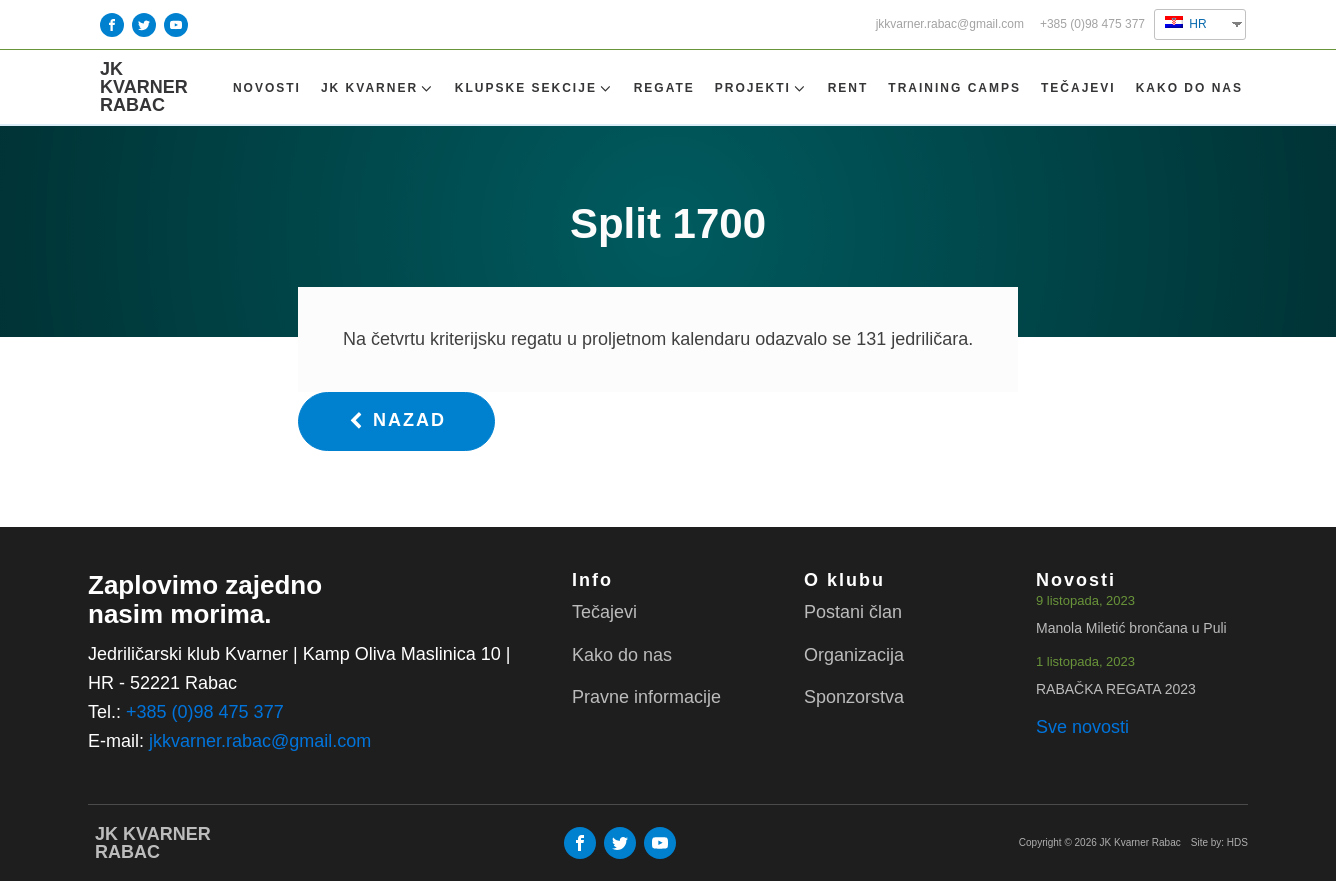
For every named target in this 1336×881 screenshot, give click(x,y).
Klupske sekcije (534, 88)
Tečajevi (1078, 88)
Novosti (267, 88)
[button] (396, 421)
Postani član (853, 612)
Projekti (761, 88)
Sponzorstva (854, 697)
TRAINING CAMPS (954, 88)
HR (1186, 23)
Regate (664, 88)
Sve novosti (1082, 727)
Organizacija (854, 655)
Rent (848, 88)
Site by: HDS (1219, 842)
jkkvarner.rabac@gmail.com (950, 24)
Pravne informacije (646, 697)
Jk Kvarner (378, 88)
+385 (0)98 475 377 (1092, 24)
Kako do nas (1189, 88)
